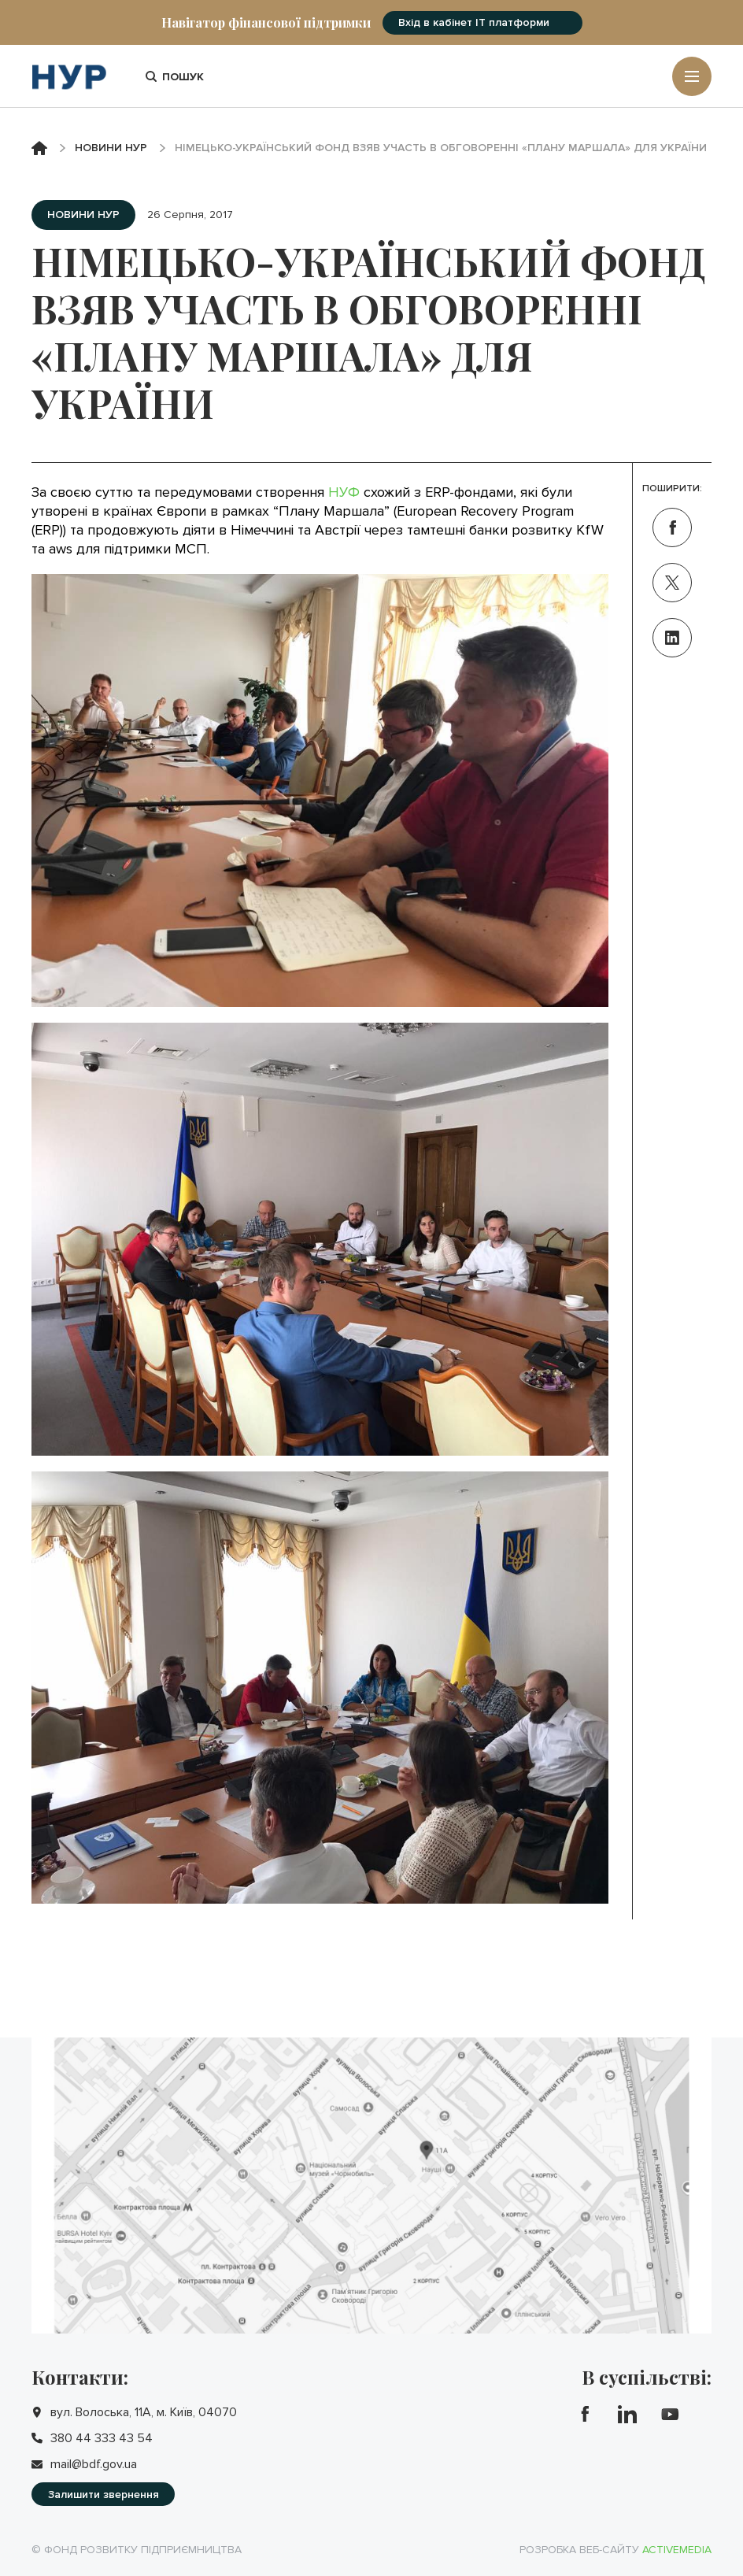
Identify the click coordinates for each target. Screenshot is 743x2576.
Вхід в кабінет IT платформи (473, 22)
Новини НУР (111, 147)
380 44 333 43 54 (101, 2438)
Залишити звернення (103, 2494)
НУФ (344, 492)
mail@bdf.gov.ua (93, 2464)
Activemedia (677, 2549)
